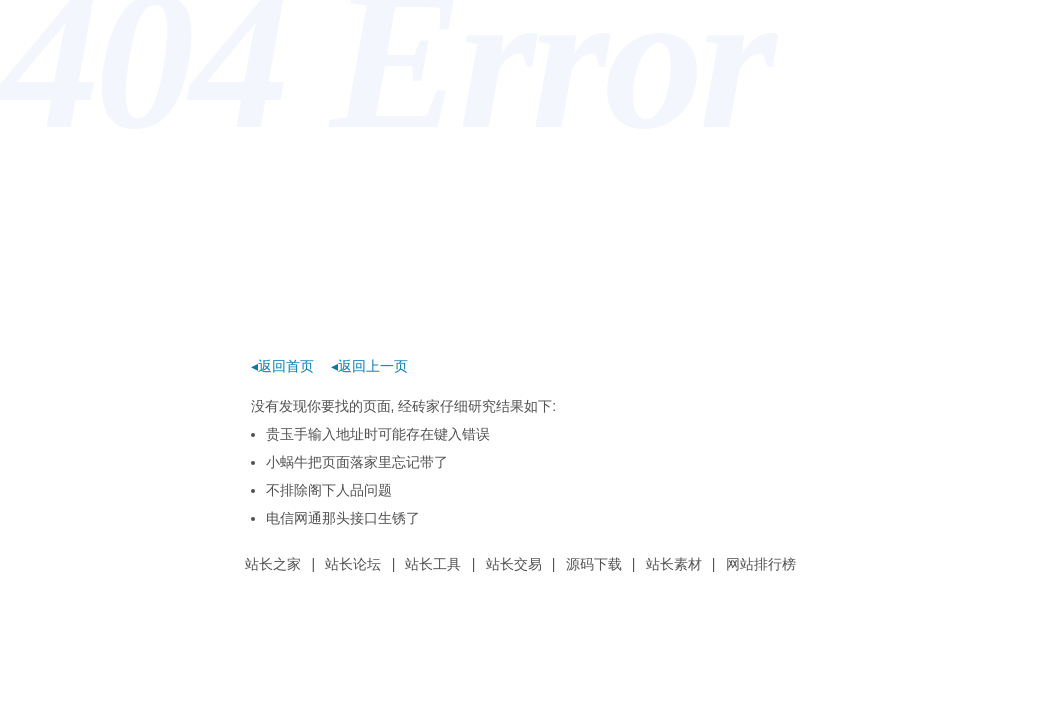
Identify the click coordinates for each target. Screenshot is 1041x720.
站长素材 (674, 564)
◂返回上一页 (369, 366)
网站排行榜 (761, 564)
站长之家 (273, 564)
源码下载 (594, 564)
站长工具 (433, 564)
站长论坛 (353, 564)
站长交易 (514, 564)
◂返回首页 (282, 366)
